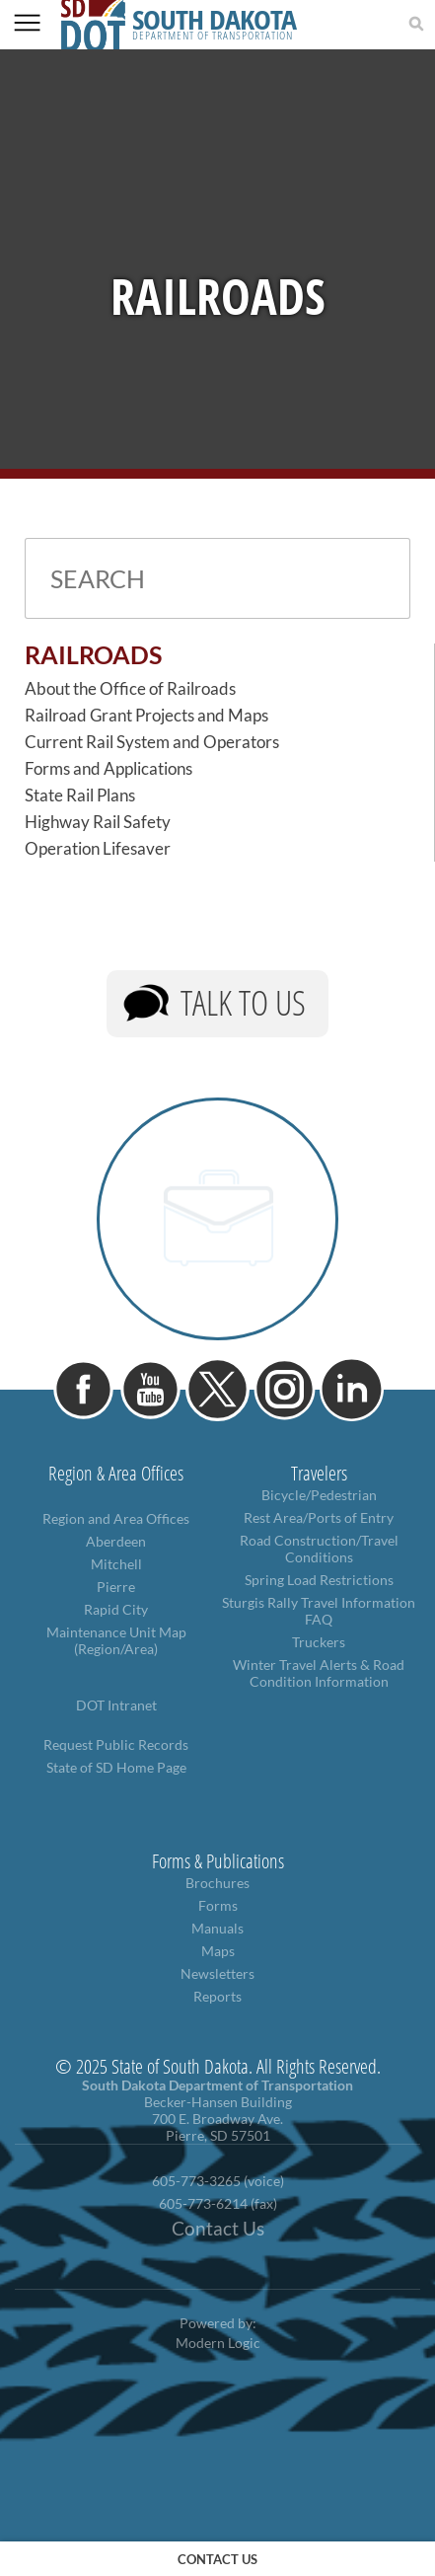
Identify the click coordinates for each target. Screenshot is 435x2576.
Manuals (217, 1928)
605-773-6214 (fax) (218, 2203)
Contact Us (218, 2228)
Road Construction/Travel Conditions (319, 1548)
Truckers (318, 1641)
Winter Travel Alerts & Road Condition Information (318, 1673)
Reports (217, 1996)
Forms (218, 1905)
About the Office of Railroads (130, 688)
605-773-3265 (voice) (218, 2180)
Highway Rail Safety (98, 821)
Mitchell (116, 1563)
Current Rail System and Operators (152, 741)
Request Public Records (115, 1744)
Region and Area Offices (115, 1518)
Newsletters (217, 1973)
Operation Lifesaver (98, 848)
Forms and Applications (108, 768)
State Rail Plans (80, 795)
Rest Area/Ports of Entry (319, 1517)
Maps (218, 1950)
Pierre (116, 1586)
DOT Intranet (116, 1705)
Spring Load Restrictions (319, 1579)
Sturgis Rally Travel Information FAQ (318, 1611)
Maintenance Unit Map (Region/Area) (116, 1640)
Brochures (217, 1882)
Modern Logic (218, 2342)
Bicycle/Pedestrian (319, 1494)
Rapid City (116, 1609)
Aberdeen (116, 1541)
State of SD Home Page (116, 1767)
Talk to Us (243, 1002)
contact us (217, 2559)
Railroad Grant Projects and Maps (146, 715)
